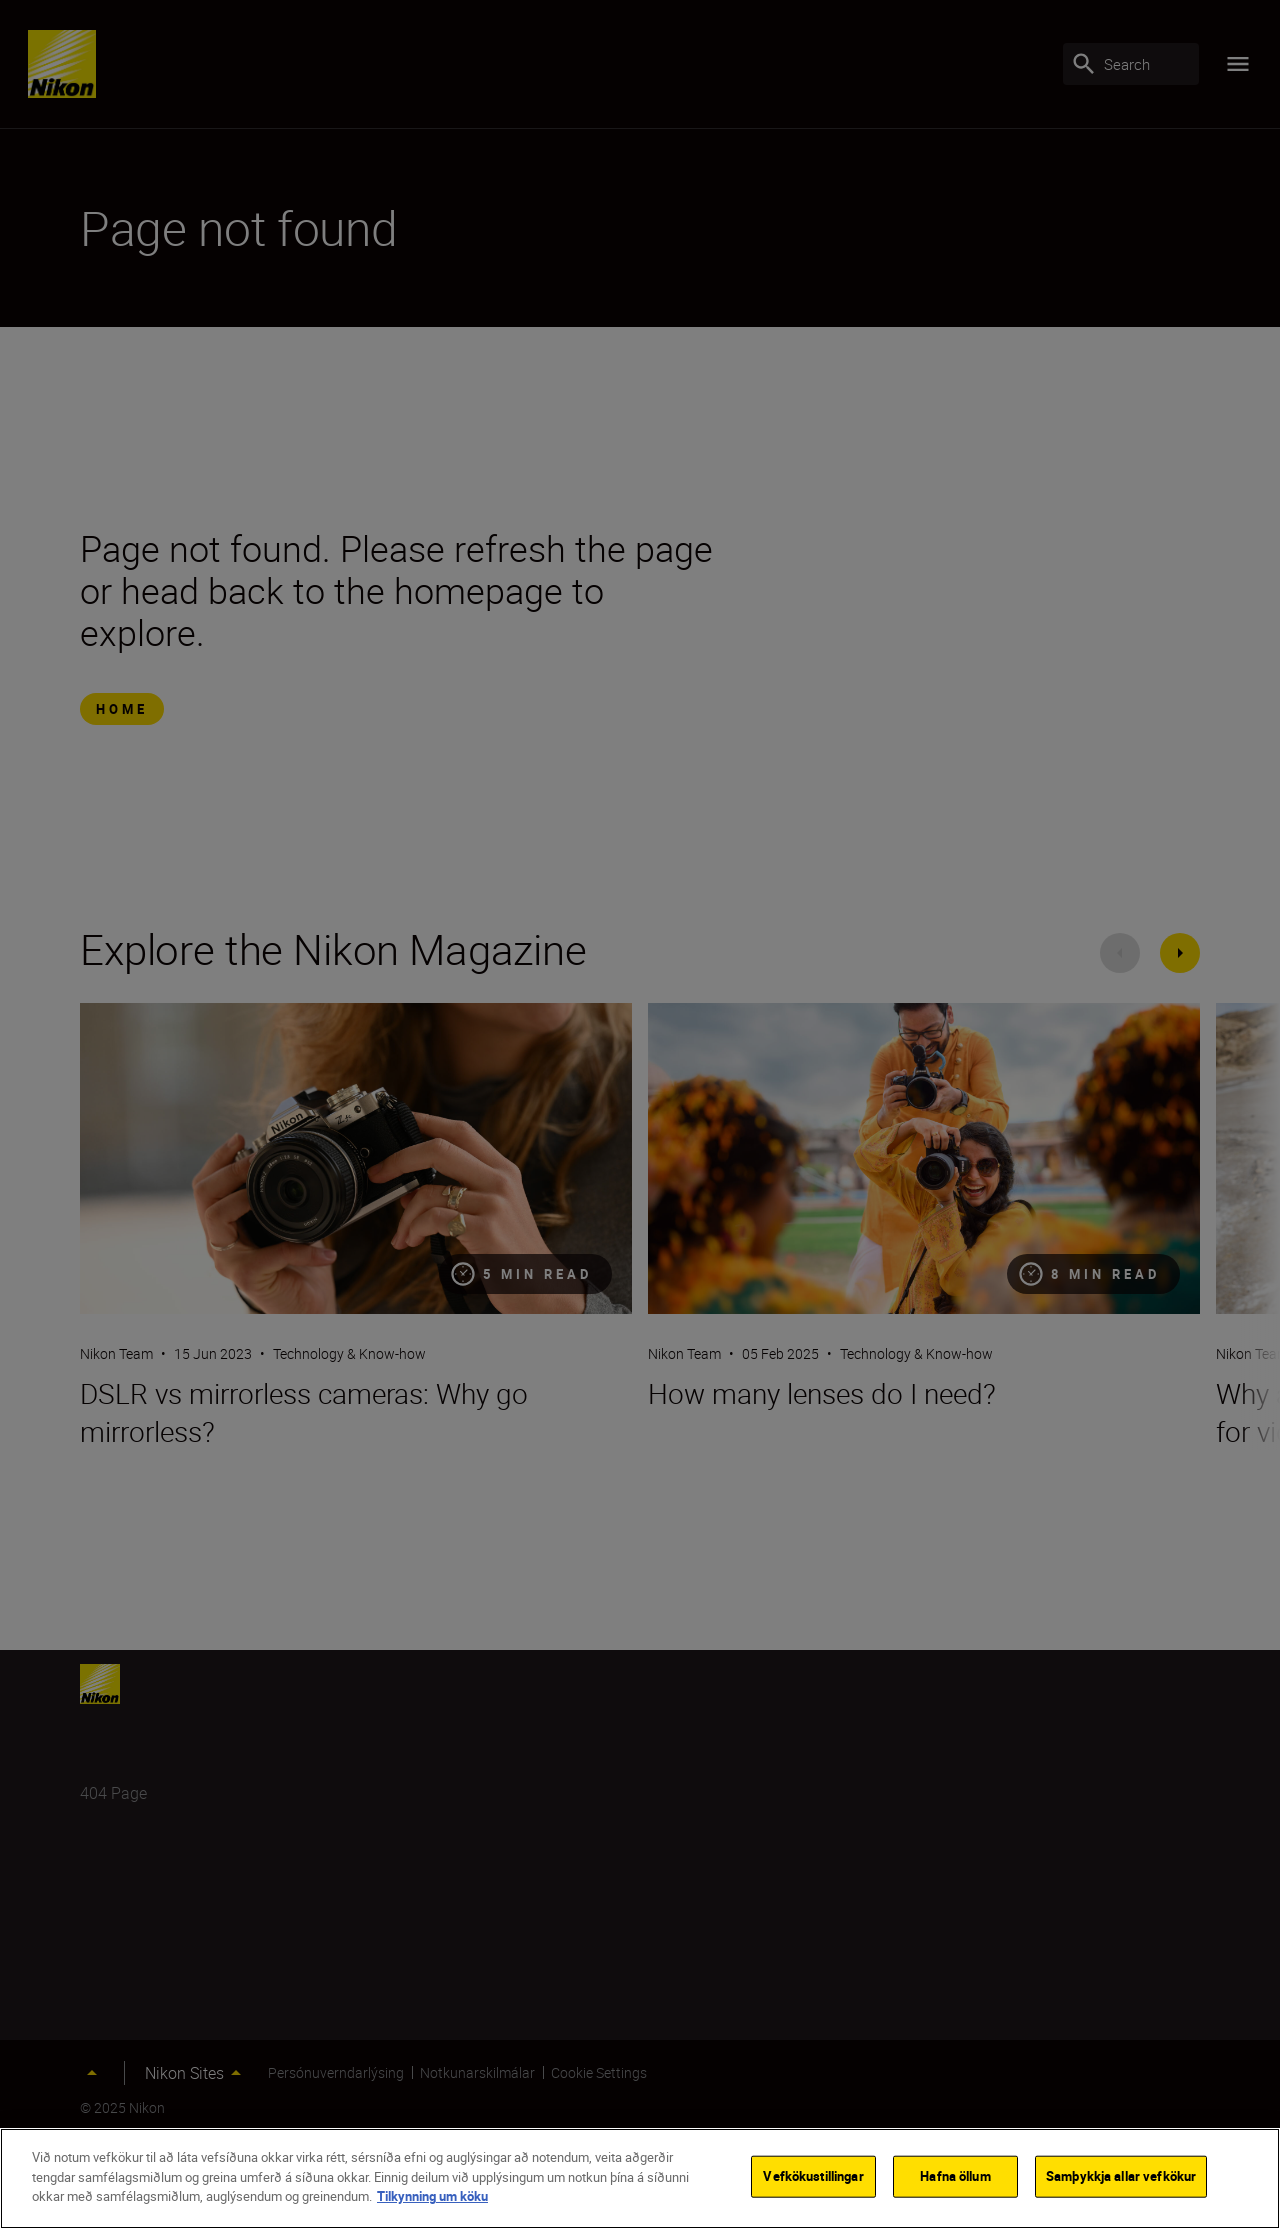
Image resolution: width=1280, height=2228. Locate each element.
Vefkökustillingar (813, 2180)
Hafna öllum (955, 2180)
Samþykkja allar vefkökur (1121, 2180)
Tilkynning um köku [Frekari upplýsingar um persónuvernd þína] (432, 2200)
